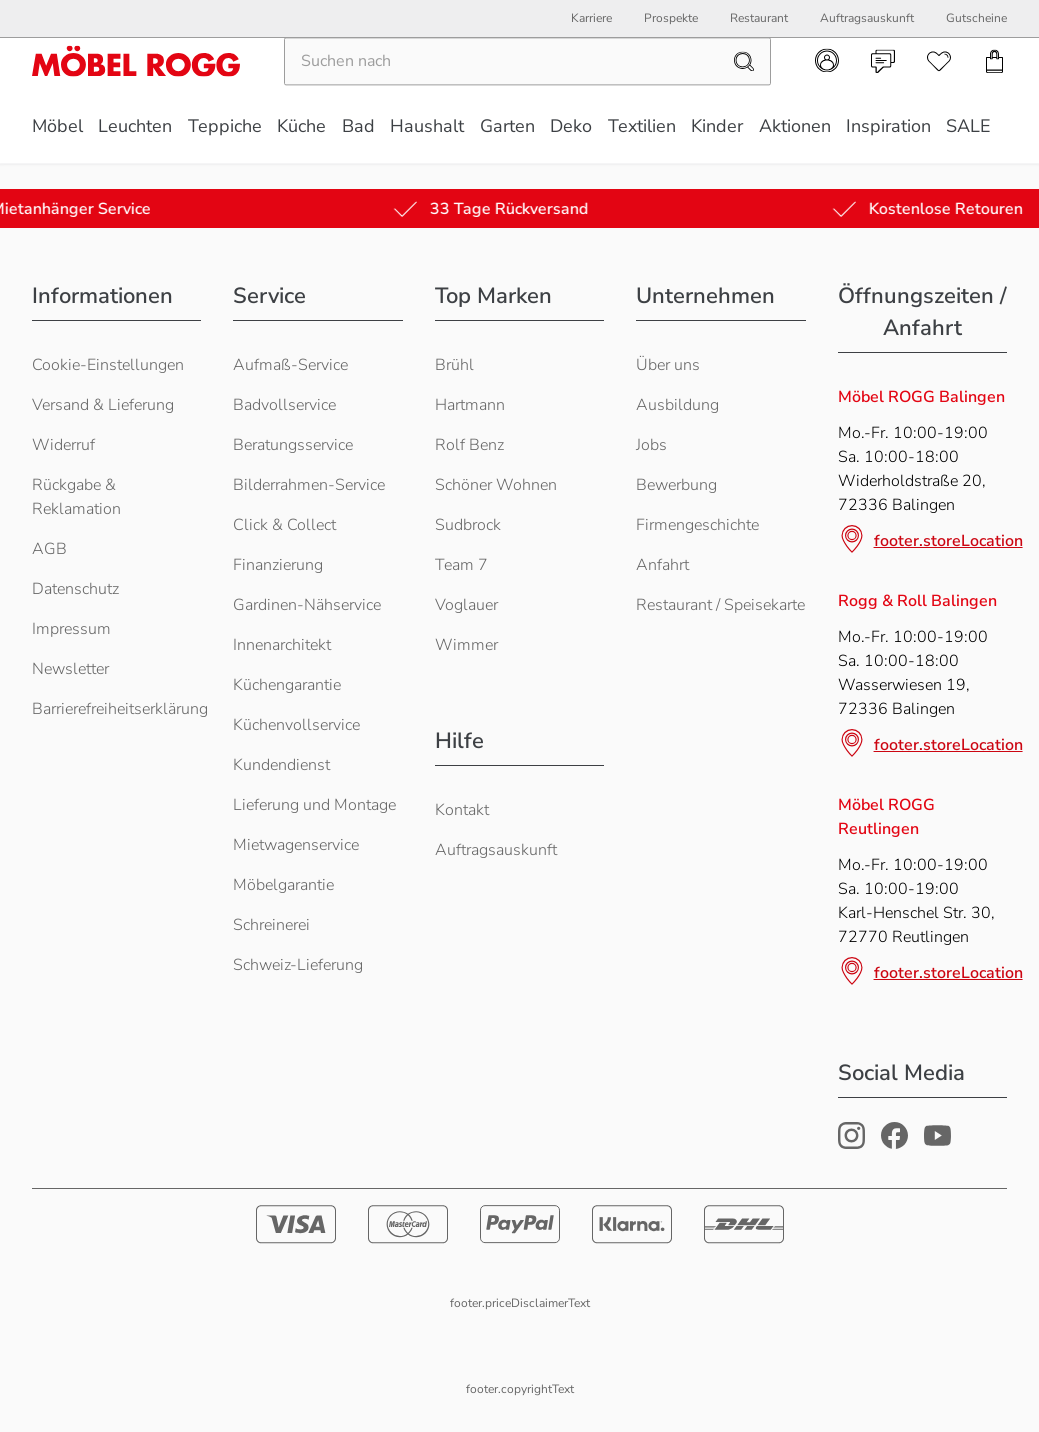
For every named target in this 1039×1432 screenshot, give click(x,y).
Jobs (651, 445)
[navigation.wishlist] (939, 87)
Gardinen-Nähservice (307, 605)
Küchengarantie (287, 685)
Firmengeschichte (697, 525)
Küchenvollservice (296, 725)
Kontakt (462, 810)
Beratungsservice (293, 445)
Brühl (454, 365)
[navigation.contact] (883, 87)
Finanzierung (278, 565)
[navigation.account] (827, 86)
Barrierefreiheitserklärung (120, 709)
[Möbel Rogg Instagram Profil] (851, 1144)
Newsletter (70, 669)
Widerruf (63, 445)
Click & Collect (284, 525)
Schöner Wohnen (496, 485)
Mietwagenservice (296, 845)
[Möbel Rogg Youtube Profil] (937, 1144)
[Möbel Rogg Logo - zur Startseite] (136, 86)
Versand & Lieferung (103, 405)
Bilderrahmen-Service (309, 485)
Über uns (668, 365)
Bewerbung (676, 485)
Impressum (71, 629)
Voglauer (466, 605)
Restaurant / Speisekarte (720, 605)
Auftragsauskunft (496, 850)
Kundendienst (281, 765)
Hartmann (470, 405)
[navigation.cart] (995, 87)
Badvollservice (284, 405)
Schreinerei (271, 925)
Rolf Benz (469, 445)
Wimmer (466, 645)
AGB (49, 549)
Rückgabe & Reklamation (76, 497)
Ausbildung (677, 405)
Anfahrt (662, 565)
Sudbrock (468, 525)
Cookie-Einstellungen (108, 365)
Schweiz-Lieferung (298, 965)
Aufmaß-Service (290, 365)
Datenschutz (75, 589)
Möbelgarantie (283, 885)
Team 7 (461, 565)
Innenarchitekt (282, 645)
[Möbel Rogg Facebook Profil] (894, 1144)
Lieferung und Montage (314, 805)
